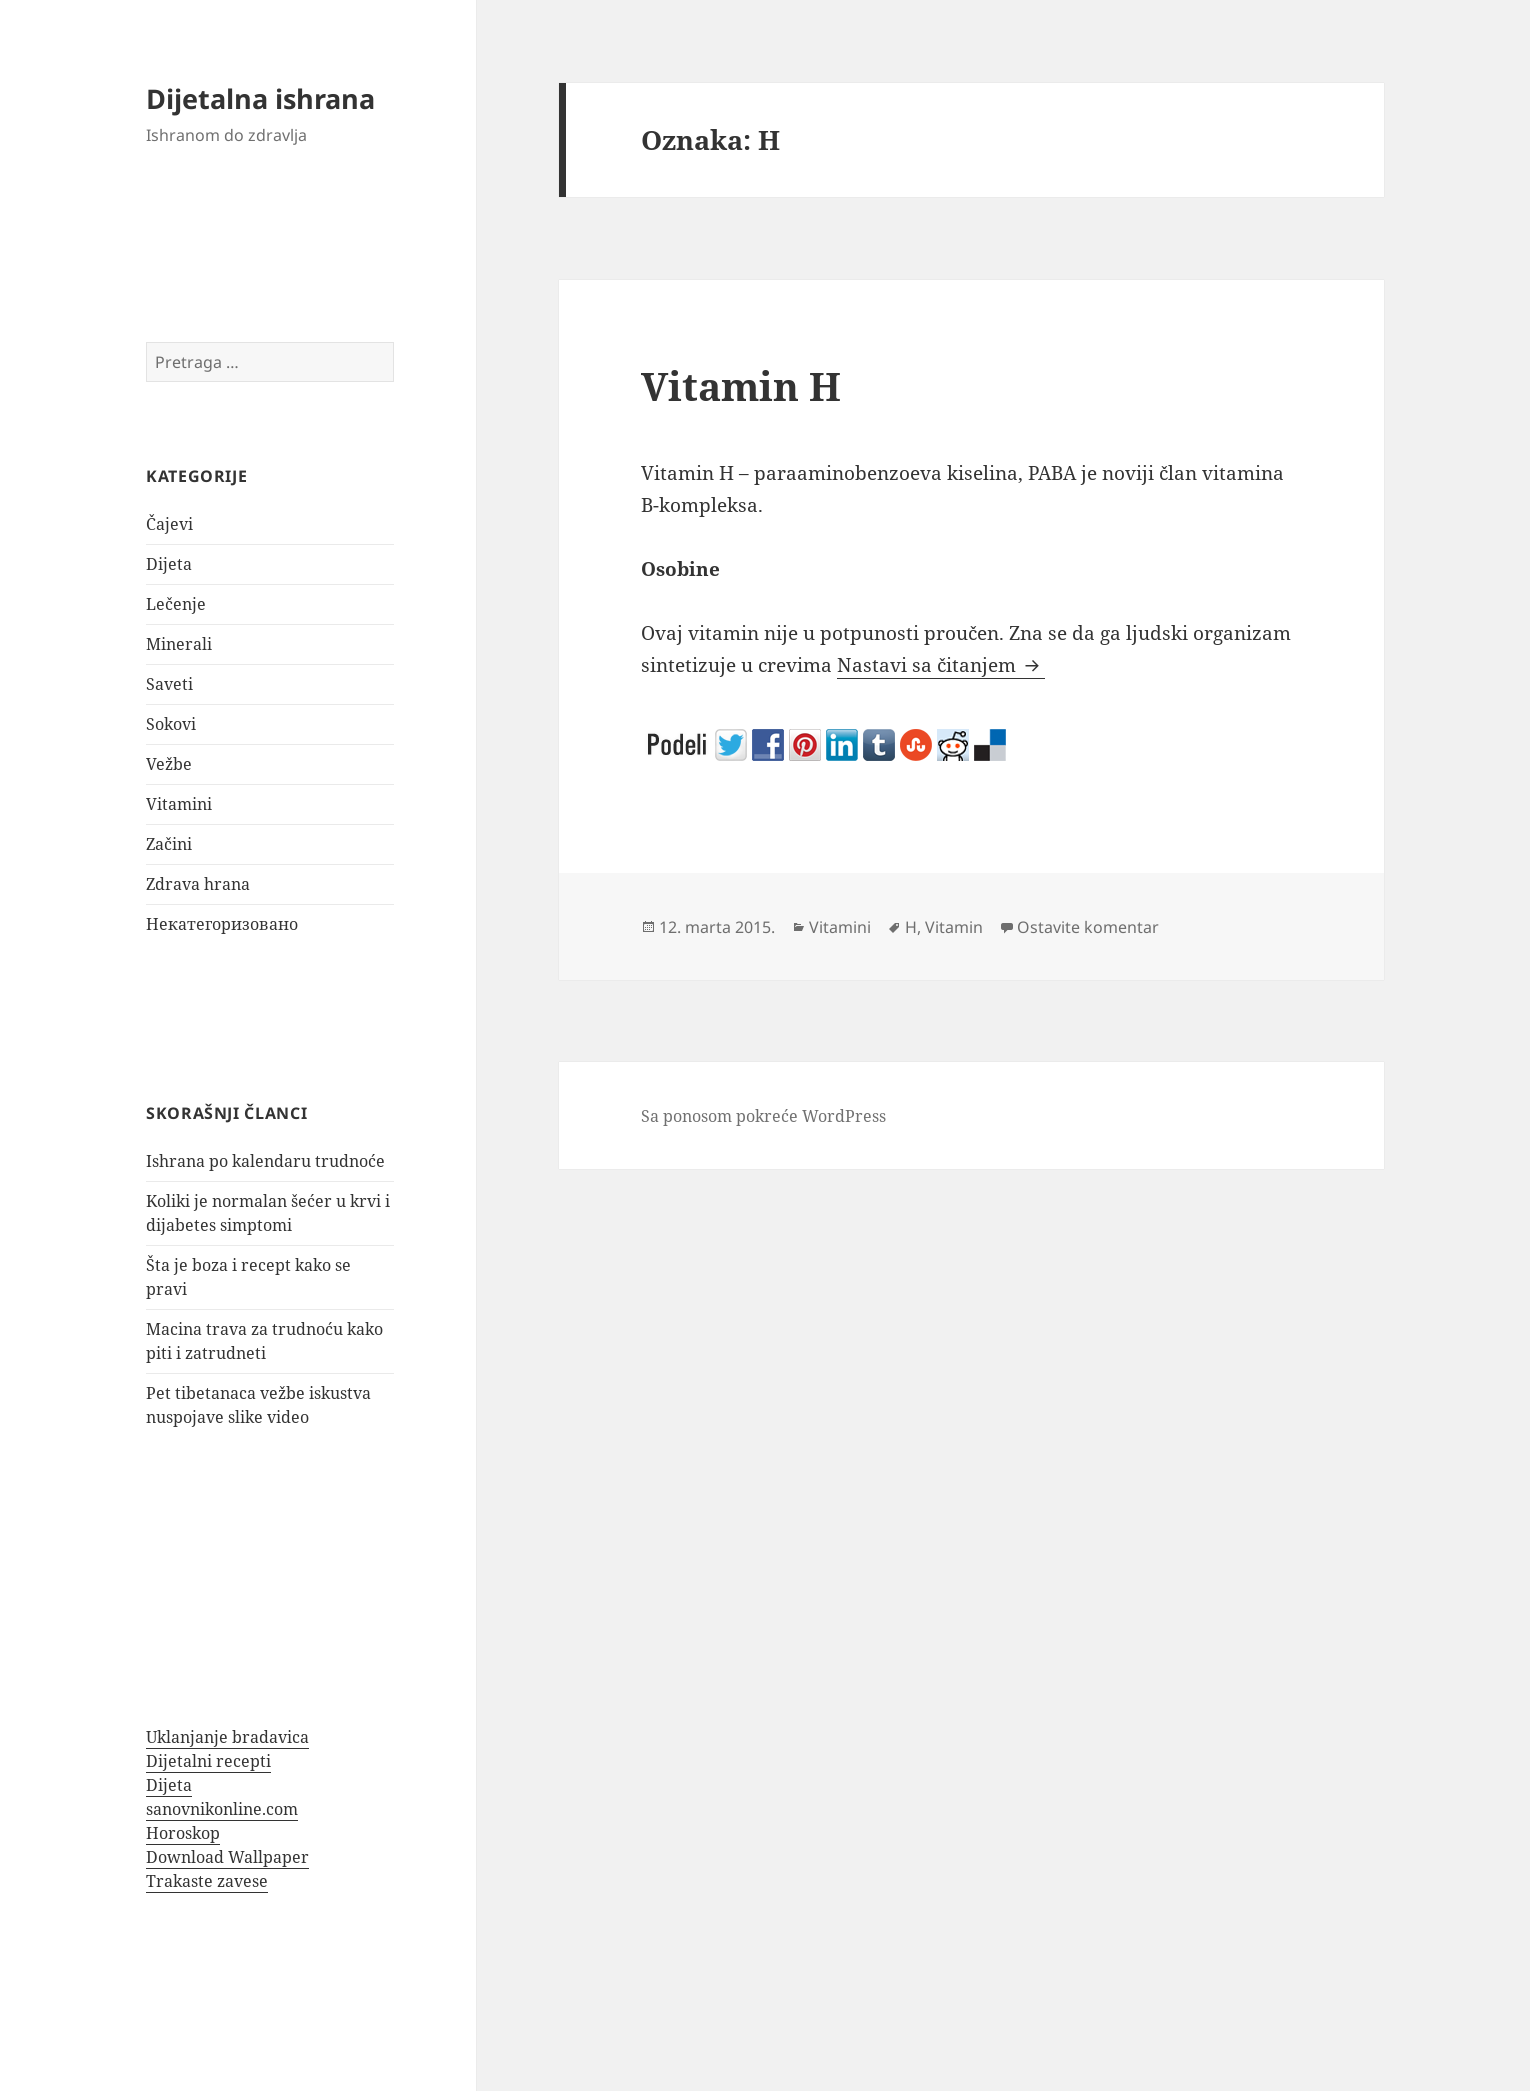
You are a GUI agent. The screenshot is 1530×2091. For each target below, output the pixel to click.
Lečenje (176, 604)
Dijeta (169, 564)
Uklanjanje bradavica (227, 1737)
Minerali (179, 644)
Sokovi (171, 724)
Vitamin (954, 927)
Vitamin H (741, 385)
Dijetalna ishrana (260, 98)
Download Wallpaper (227, 1857)
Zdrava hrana (198, 884)
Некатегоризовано (222, 924)
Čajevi (169, 524)
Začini (169, 844)
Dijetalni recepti (208, 1761)
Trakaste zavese (207, 1881)
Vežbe (169, 764)
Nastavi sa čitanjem (941, 665)
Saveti (169, 684)
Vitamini (179, 804)
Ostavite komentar (1088, 927)
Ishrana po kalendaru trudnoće (265, 1161)
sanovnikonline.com (222, 1809)
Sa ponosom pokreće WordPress (763, 1116)
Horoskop (183, 1833)
